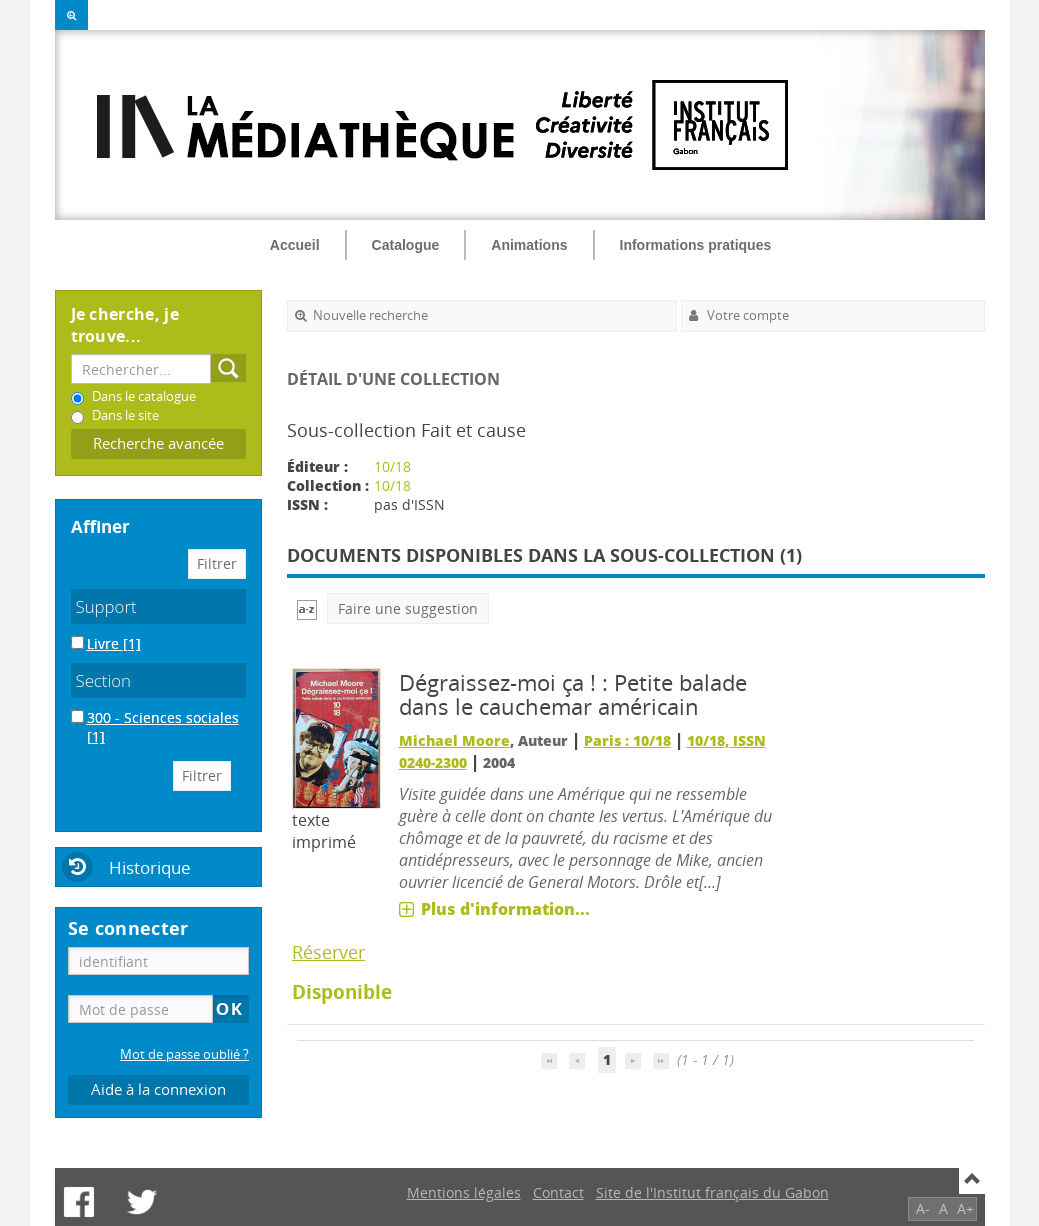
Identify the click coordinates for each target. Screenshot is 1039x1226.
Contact (558, 1192)
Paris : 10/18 (627, 740)
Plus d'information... (505, 909)
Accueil (295, 245)
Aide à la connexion (158, 1089)
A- (923, 1208)
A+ (965, 1208)
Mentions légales (464, 1192)
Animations (529, 245)
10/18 (392, 466)
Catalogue (406, 245)
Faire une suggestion (408, 608)
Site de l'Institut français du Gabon (712, 1192)
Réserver (328, 952)
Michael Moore (454, 740)
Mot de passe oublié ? (184, 1054)
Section (104, 680)
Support (106, 606)
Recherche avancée (158, 443)
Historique (150, 867)
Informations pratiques (696, 245)
